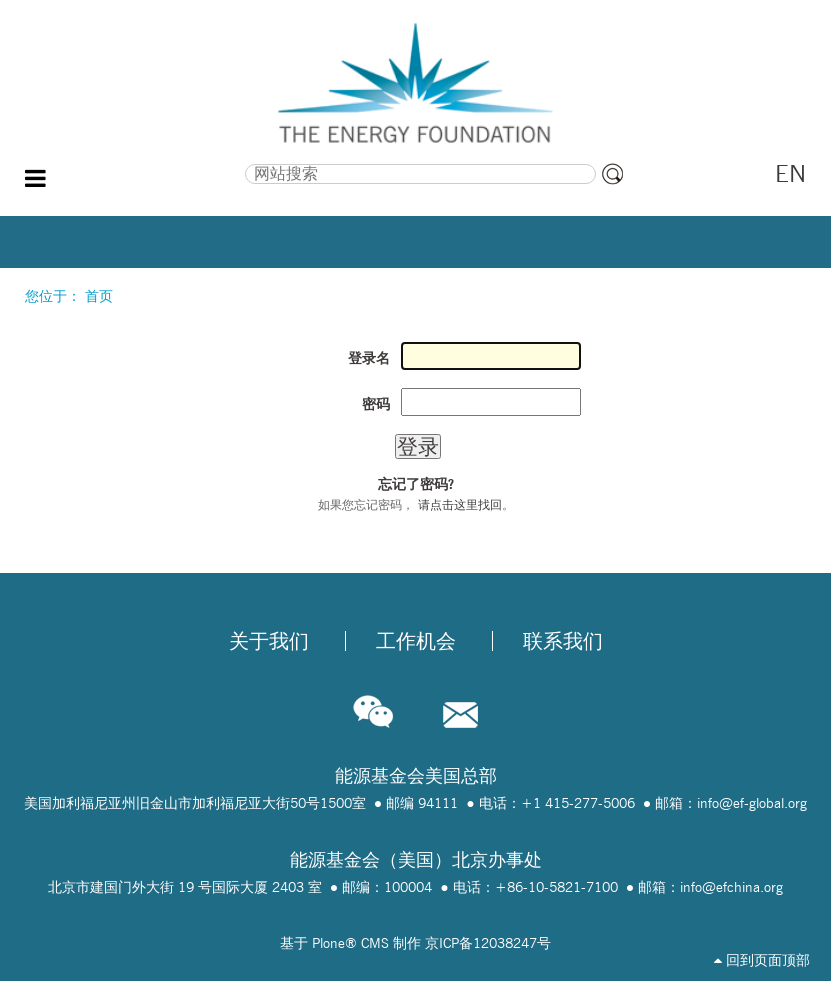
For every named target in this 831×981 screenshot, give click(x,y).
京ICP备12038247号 (488, 943)
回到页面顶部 (762, 960)
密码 (376, 404)
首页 (99, 296)
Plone (328, 943)
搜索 (139, 162)
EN (790, 173)
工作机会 (416, 641)
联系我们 (563, 641)
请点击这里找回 (460, 504)
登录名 (369, 358)
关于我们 (269, 641)
